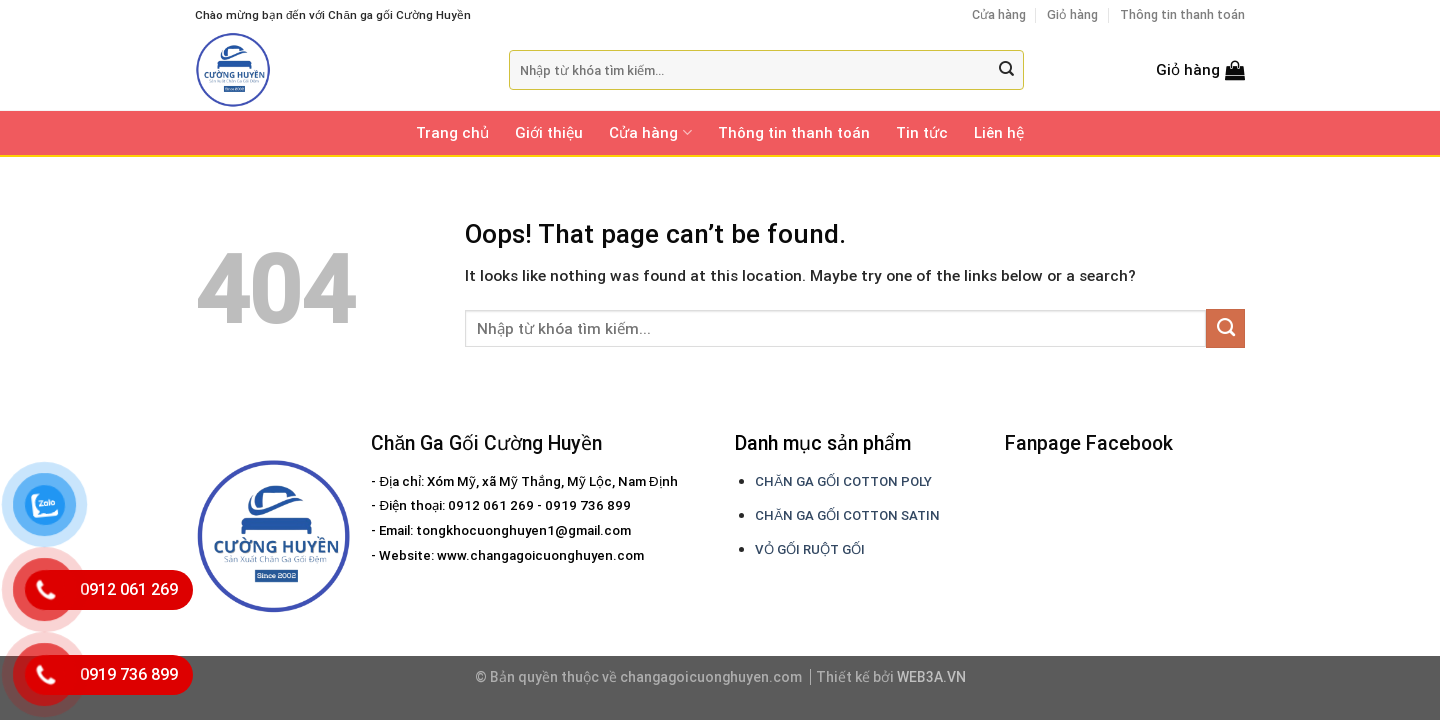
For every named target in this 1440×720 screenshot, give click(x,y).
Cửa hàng (999, 14)
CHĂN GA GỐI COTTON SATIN (847, 515)
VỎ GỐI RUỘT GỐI (810, 549)
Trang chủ (452, 133)
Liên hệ (999, 133)
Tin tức (922, 133)
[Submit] (1006, 70)
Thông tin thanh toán (1182, 14)
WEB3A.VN (931, 677)
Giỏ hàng (1072, 14)
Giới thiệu (549, 133)
